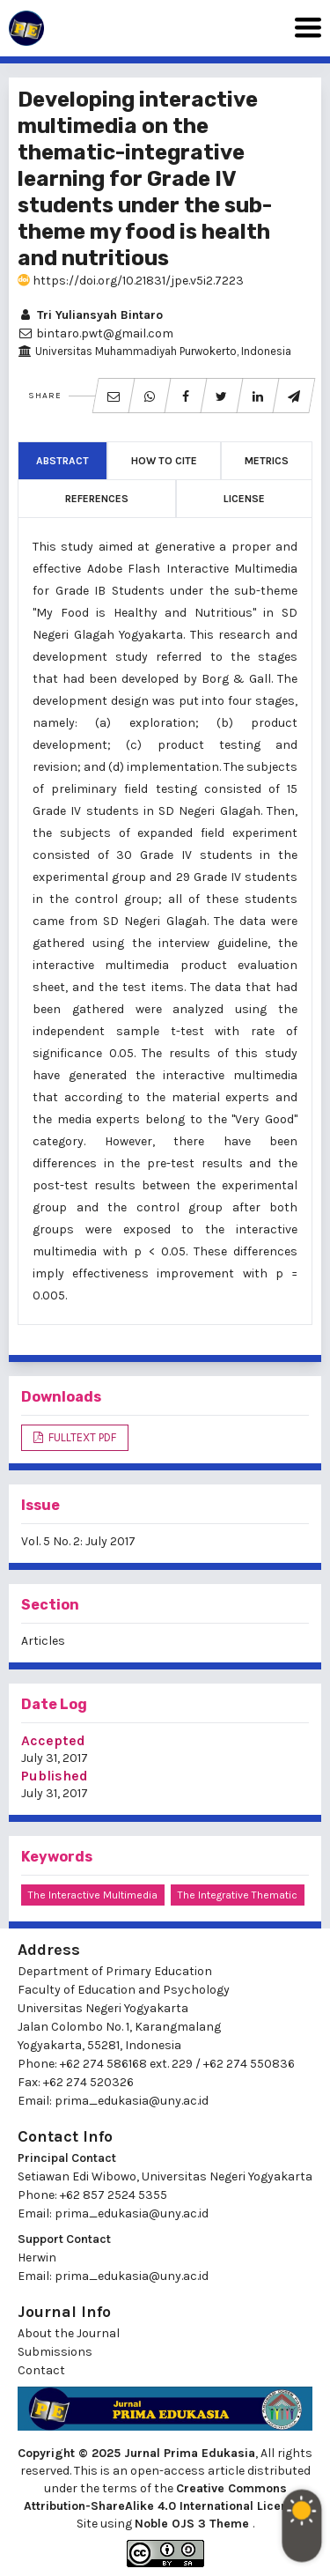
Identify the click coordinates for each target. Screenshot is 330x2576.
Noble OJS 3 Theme (194, 2523)
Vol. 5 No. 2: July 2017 (78, 1541)
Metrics (267, 461)
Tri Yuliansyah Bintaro (90, 314)
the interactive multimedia (93, 1895)
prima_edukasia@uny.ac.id (132, 2100)
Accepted (53, 1740)
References (96, 498)
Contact (41, 2370)
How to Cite (164, 461)
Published (54, 1775)
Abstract (62, 461)
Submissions (55, 2351)
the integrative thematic (237, 1895)
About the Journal (69, 2333)
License (244, 498)
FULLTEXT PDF (81, 1437)
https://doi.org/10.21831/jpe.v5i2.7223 (131, 280)
